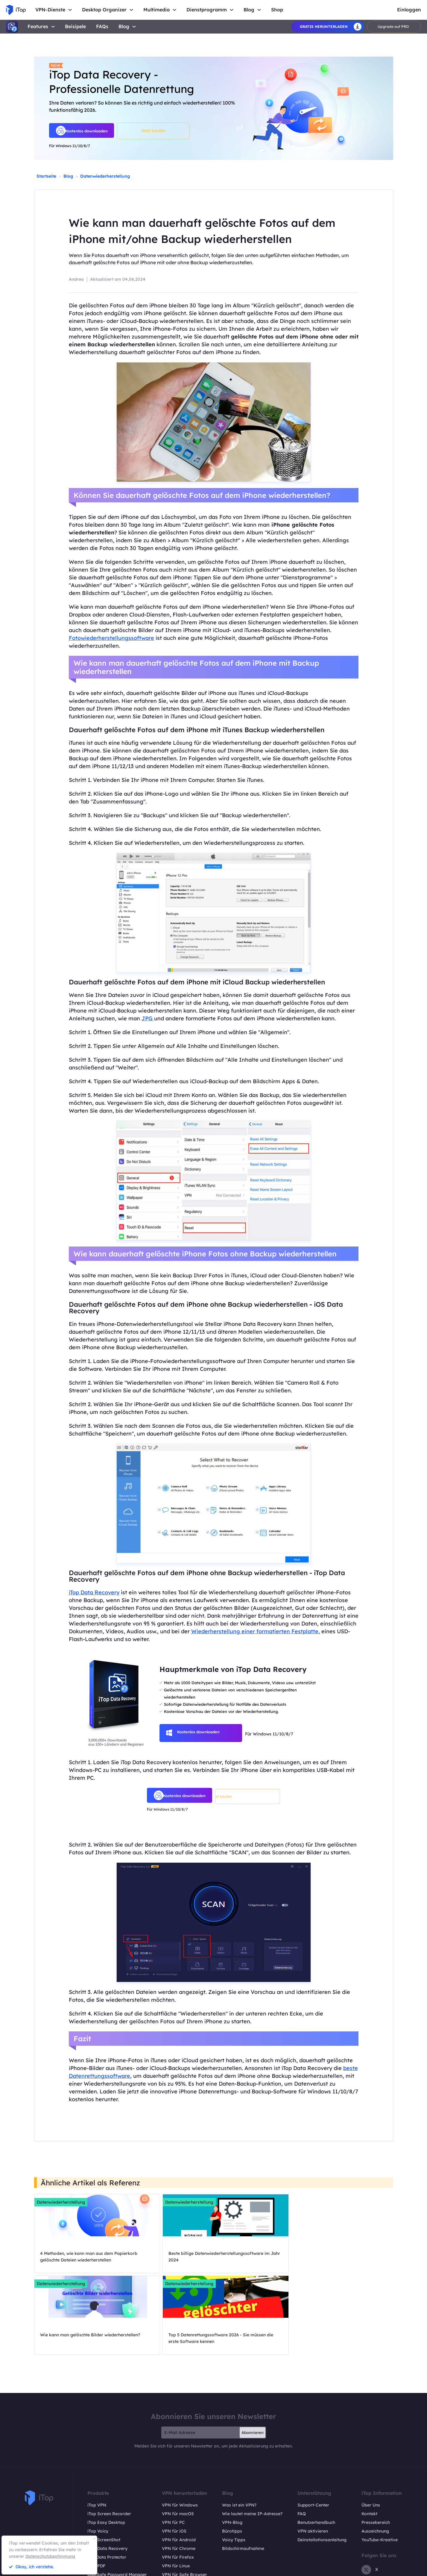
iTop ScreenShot (103, 2467)
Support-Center (313, 2432)
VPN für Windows (180, 2432)
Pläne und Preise (104, 2519)
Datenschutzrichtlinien (356, 2569)
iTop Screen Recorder (109, 2441)
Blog (123, 26)
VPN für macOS (178, 2441)
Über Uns (370, 2432)
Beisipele (75, 26)
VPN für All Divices (181, 2510)
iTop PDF (96, 2493)
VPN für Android (179, 2467)
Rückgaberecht (314, 2569)
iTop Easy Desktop (106, 2450)
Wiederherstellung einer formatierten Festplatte (254, 1631)
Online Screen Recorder (111, 2510)
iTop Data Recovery (94, 1592)
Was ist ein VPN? (239, 2432)
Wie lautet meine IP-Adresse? (252, 2441)
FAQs (102, 26)
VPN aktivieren (312, 2458)
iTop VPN (96, 2432)
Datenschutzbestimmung (50, 2556)
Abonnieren (252, 2359)
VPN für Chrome (178, 2476)
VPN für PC (173, 2450)
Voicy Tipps (233, 2467)
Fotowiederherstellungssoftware (111, 637)
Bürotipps (232, 2458)
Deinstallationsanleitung (322, 2467)
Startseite (46, 176)
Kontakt (369, 2441)
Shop (277, 10)
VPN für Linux (176, 2493)
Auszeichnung (375, 2458)
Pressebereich (375, 2450)
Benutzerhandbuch (316, 2450)
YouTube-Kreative (379, 2467)
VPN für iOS (174, 2458)
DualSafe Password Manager (117, 2502)
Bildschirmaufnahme (243, 2476)
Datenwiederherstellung (105, 176)
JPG (148, 1018)
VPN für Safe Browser (184, 2502)
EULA (392, 2569)
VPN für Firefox (178, 2484)
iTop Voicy (97, 2458)
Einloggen (409, 10)
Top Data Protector (106, 2484)
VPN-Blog (232, 2450)
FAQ (301, 2441)
